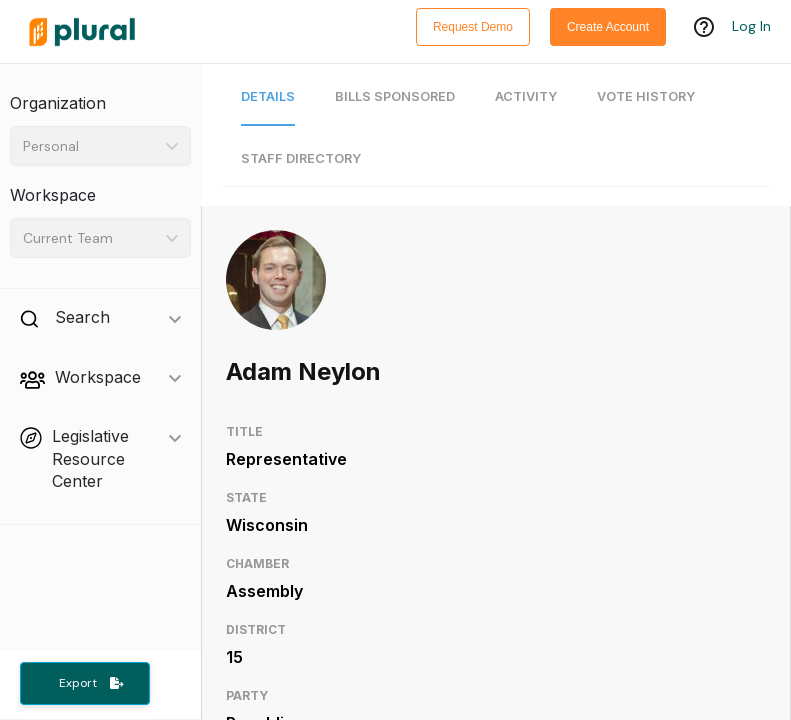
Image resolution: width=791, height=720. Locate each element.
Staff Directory (301, 158)
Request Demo (473, 27)
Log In (751, 27)
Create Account (608, 27)
